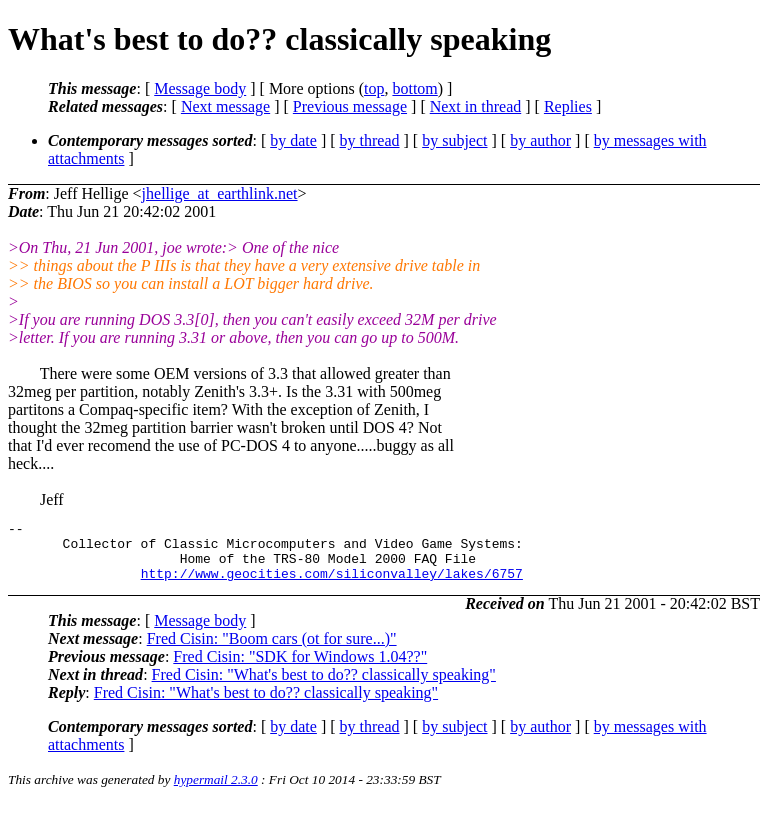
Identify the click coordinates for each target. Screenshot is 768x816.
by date (293, 140)
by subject (454, 140)
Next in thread (476, 106)
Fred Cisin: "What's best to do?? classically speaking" (324, 686)
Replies (568, 106)
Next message (225, 106)
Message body (200, 88)
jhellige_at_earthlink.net (220, 193)
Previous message (350, 106)
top (374, 88)
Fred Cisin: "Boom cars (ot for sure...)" (272, 650)
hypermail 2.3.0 (216, 791)
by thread (370, 140)
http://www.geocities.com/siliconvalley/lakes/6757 (332, 585)
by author (540, 140)
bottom (414, 88)
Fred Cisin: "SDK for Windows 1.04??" (300, 668)
